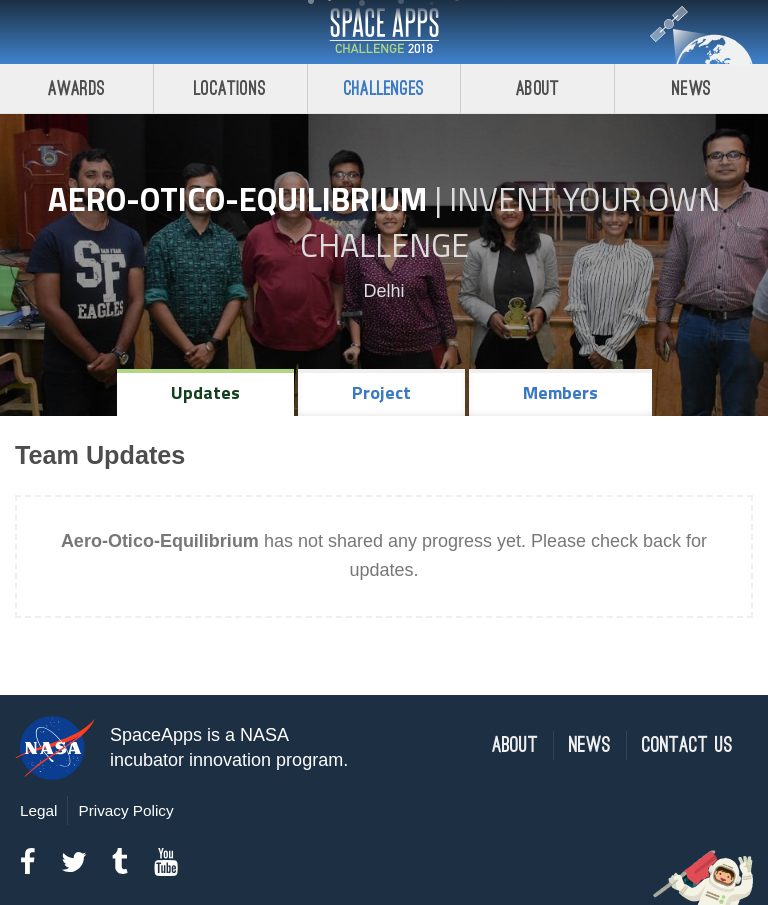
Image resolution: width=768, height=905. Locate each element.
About (537, 88)
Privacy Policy (125, 810)
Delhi (383, 291)
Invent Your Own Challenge (510, 222)
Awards (76, 88)
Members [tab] (560, 392)
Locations (230, 88)
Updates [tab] (205, 392)
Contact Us (687, 745)
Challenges (384, 88)
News (691, 88)
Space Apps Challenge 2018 (384, 32)
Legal (38, 810)
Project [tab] (381, 392)
